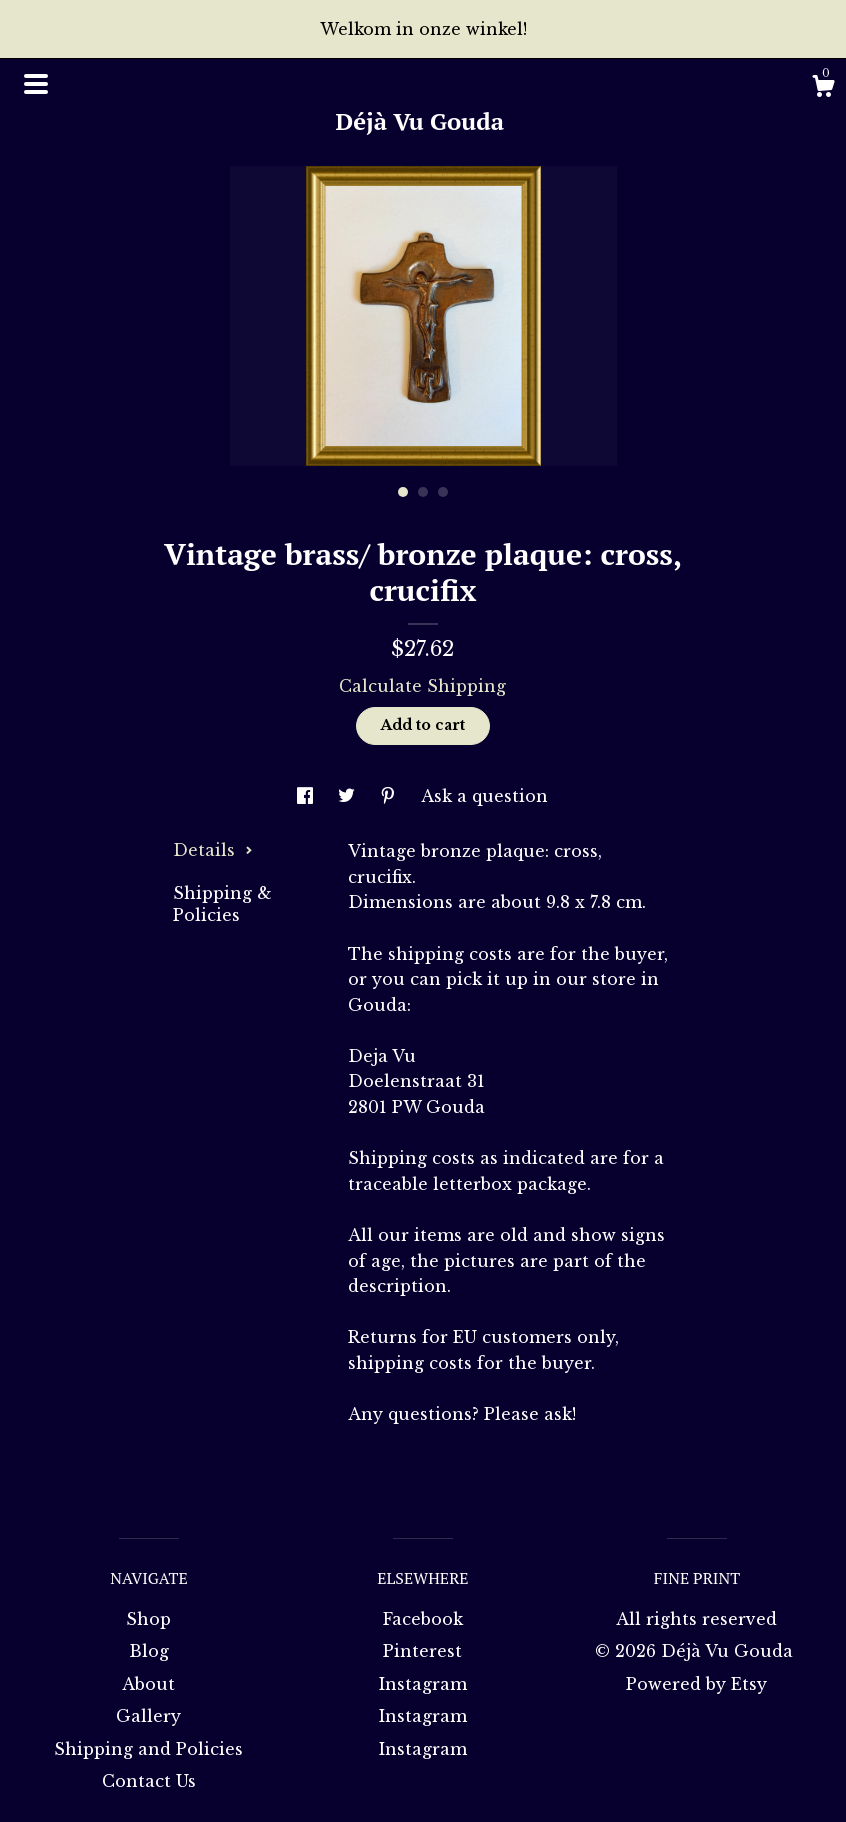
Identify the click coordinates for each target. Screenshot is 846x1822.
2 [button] (423, 492)
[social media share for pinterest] (390, 796)
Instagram (423, 1684)
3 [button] (443, 492)
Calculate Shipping (422, 686)
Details (213, 850)
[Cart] (823, 89)
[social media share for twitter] (349, 796)
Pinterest (422, 1651)
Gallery (148, 1716)
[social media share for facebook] (307, 796)
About (148, 1684)
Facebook (423, 1619)
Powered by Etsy (696, 1684)
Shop (148, 1619)
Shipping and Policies (148, 1749)
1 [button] (403, 492)
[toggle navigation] (36, 84)
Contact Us (149, 1781)
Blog (149, 1651)
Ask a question (484, 796)
